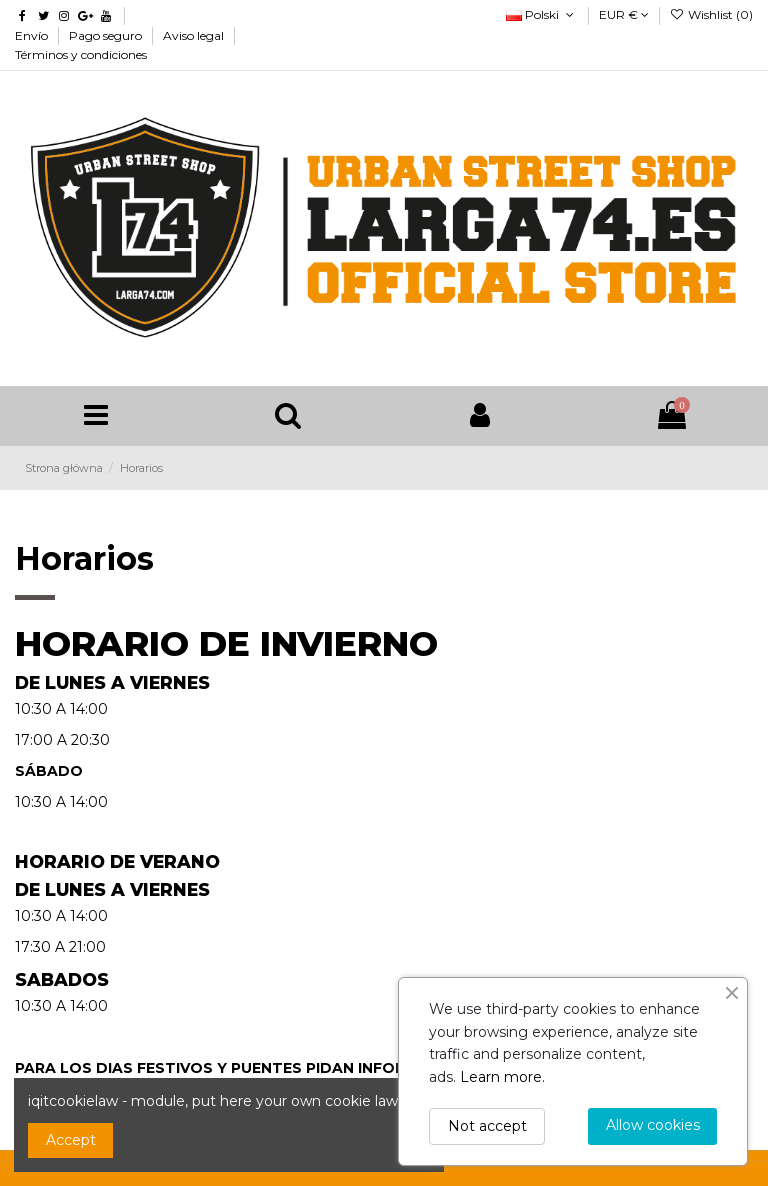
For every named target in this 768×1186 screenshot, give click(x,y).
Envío (33, 35)
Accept (71, 1140)
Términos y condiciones (81, 54)
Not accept (487, 1126)
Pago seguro (107, 35)
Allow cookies (653, 1125)
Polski (541, 14)
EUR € (624, 14)
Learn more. (502, 1077)
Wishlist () (711, 14)
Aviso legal (195, 35)
